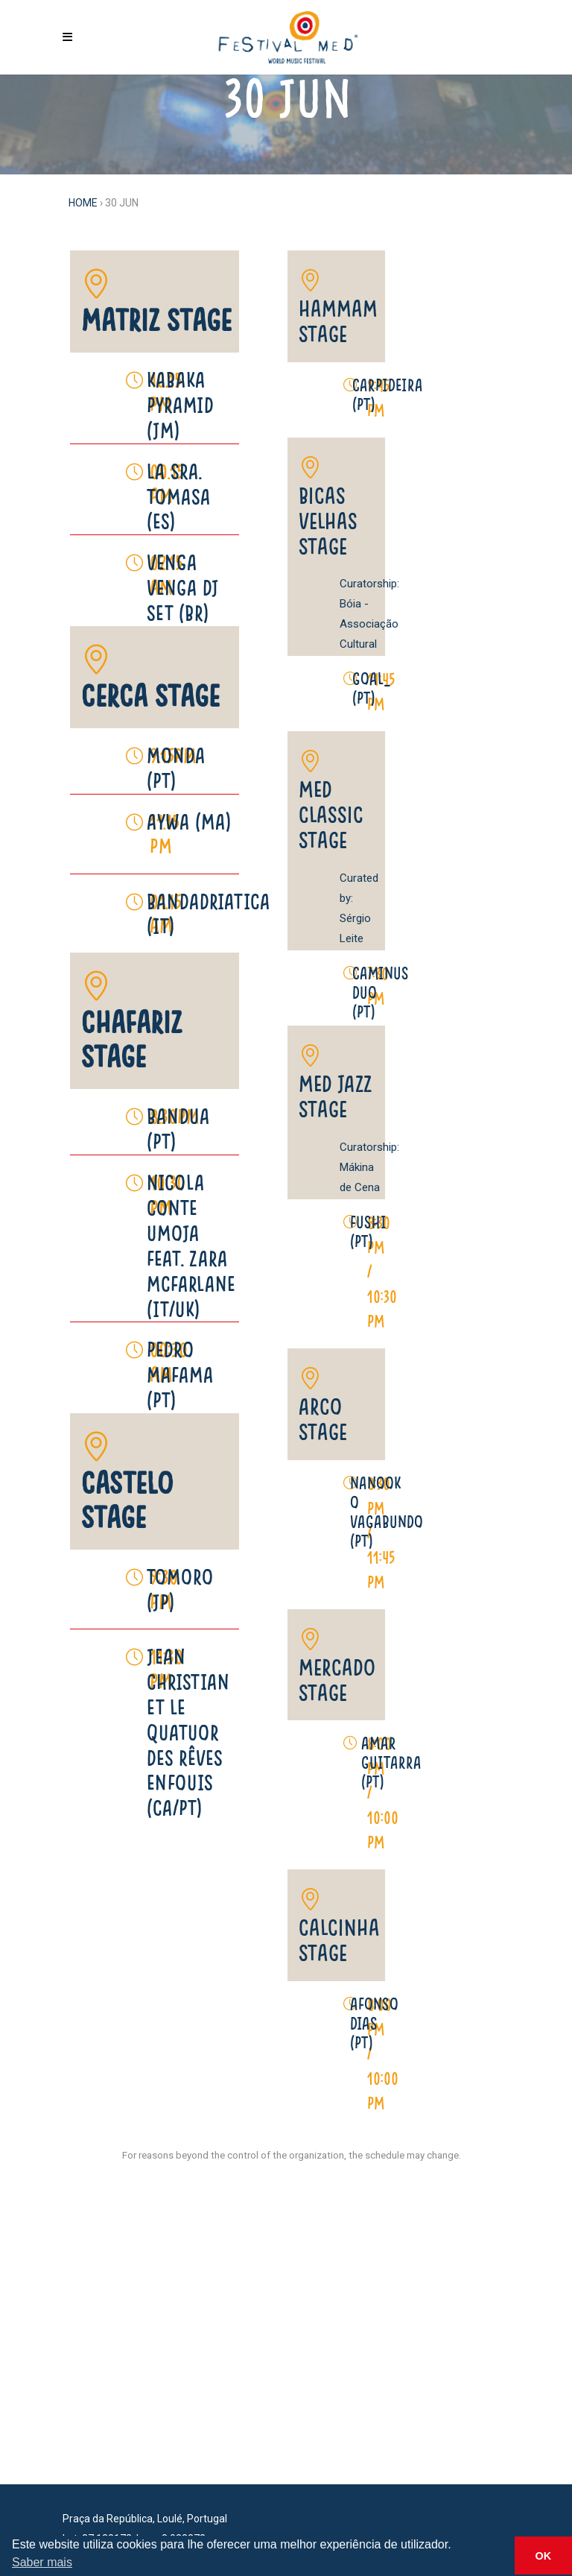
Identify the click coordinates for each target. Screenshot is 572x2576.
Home (83, 203)
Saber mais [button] (42, 2562)
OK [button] (544, 2556)
